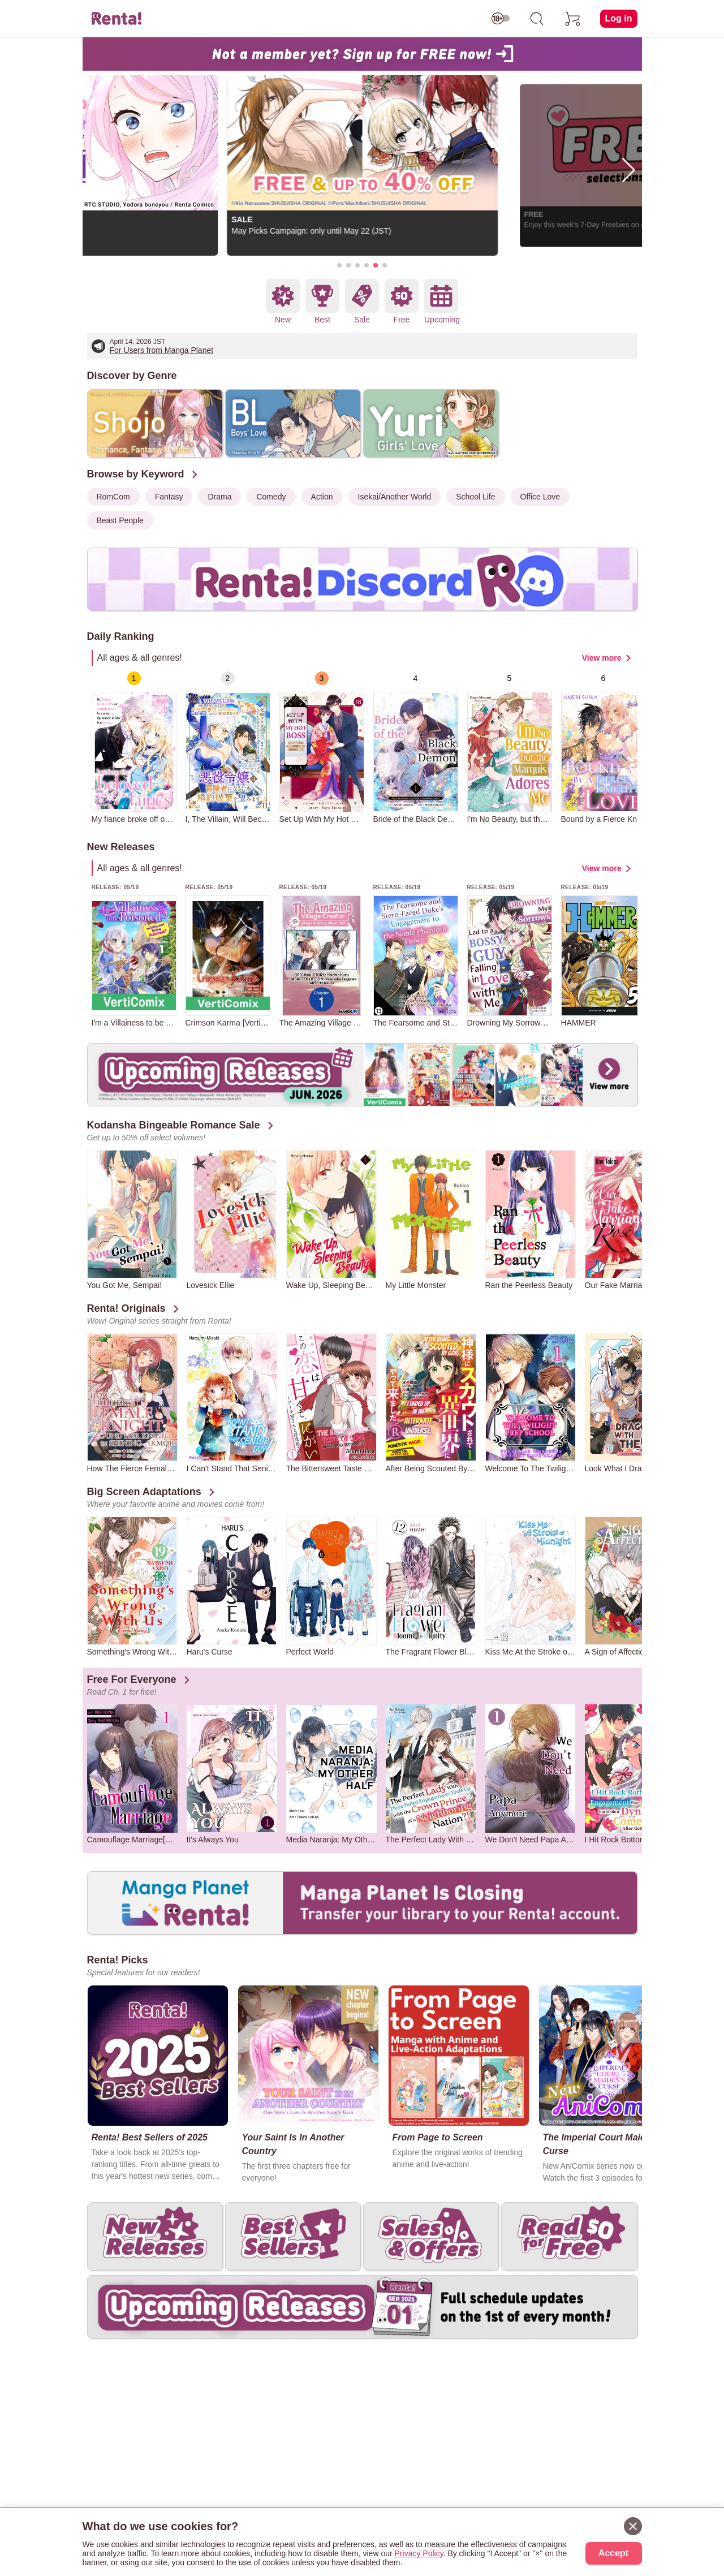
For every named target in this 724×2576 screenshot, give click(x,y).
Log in (618, 18)
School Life (475, 496)
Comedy (271, 496)
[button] (339, 265)
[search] (537, 19)
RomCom (113, 496)
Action (322, 496)
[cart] (573, 19)
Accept (613, 2553)
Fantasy (169, 496)
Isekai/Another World (395, 496)
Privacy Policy (419, 2553)
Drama (219, 496)
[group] (134, 747)
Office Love (540, 496)
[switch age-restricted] (501, 18)
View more (602, 657)
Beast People (120, 520)
